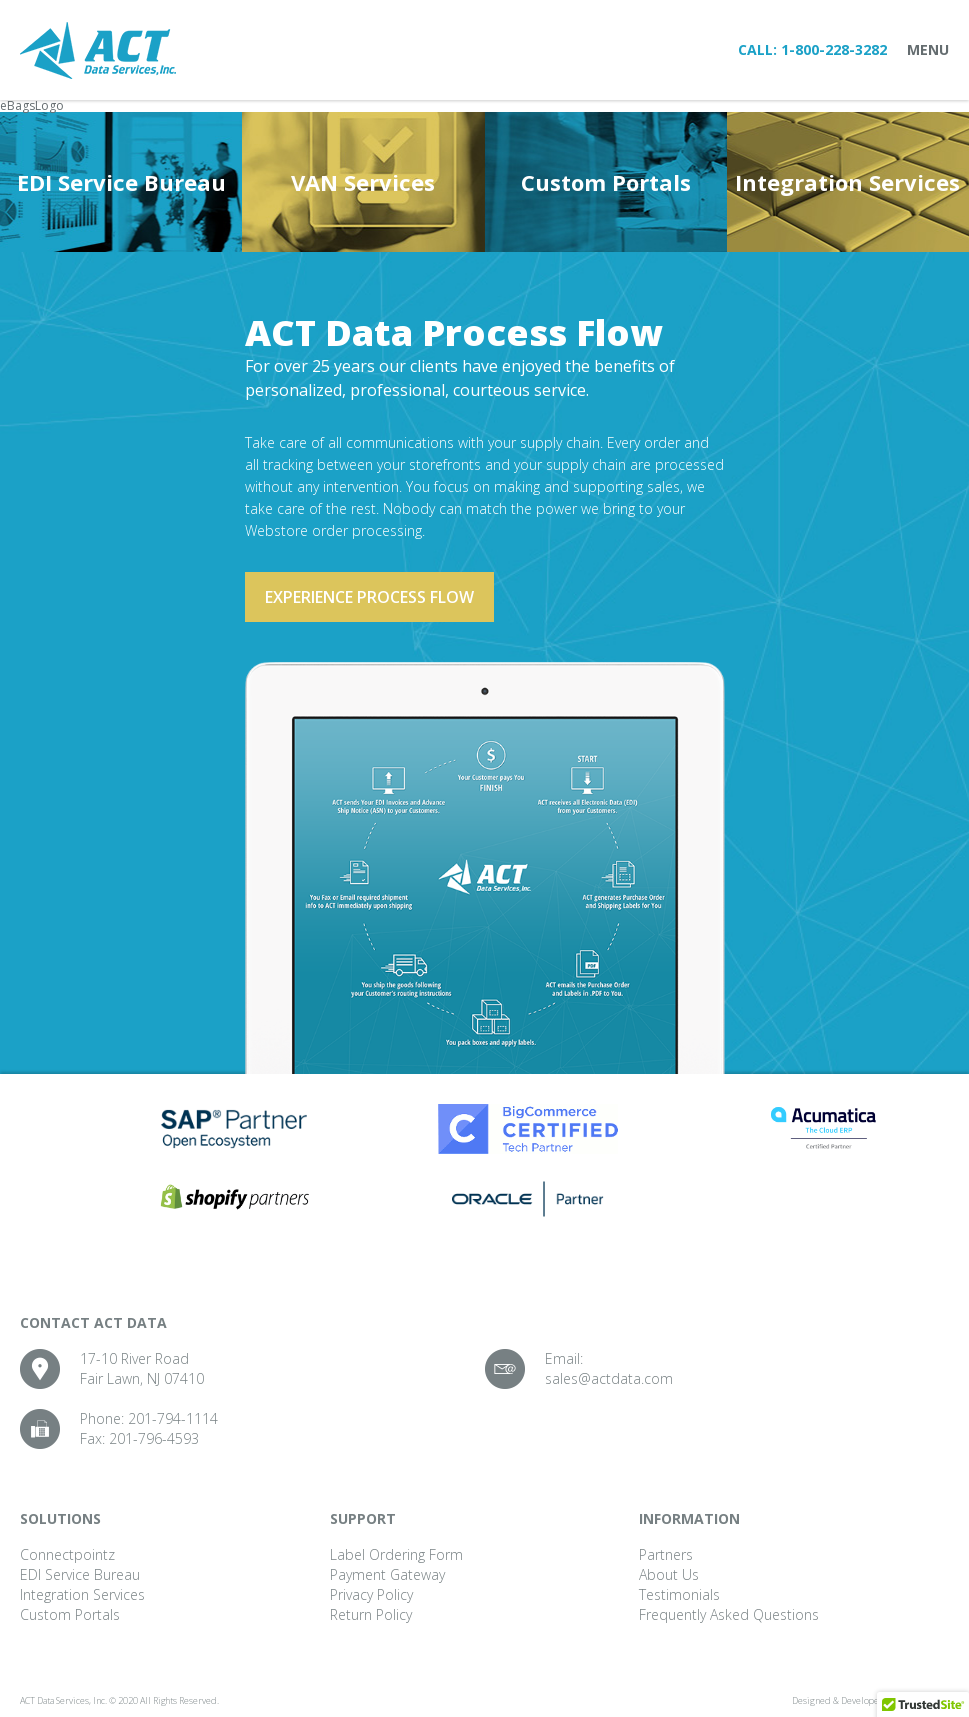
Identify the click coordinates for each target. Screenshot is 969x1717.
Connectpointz (67, 1554)
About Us (669, 1574)
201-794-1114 (173, 1418)
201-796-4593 (154, 1438)
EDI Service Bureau (121, 182)
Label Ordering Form (396, 1554)
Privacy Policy (371, 1594)
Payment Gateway (387, 1574)
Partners (666, 1554)
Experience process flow (369, 597)
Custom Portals (606, 182)
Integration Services (847, 182)
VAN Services (363, 182)
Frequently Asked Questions (729, 1614)
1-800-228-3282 (834, 49)
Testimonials (679, 1594)
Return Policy (371, 1614)
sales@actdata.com (609, 1378)
